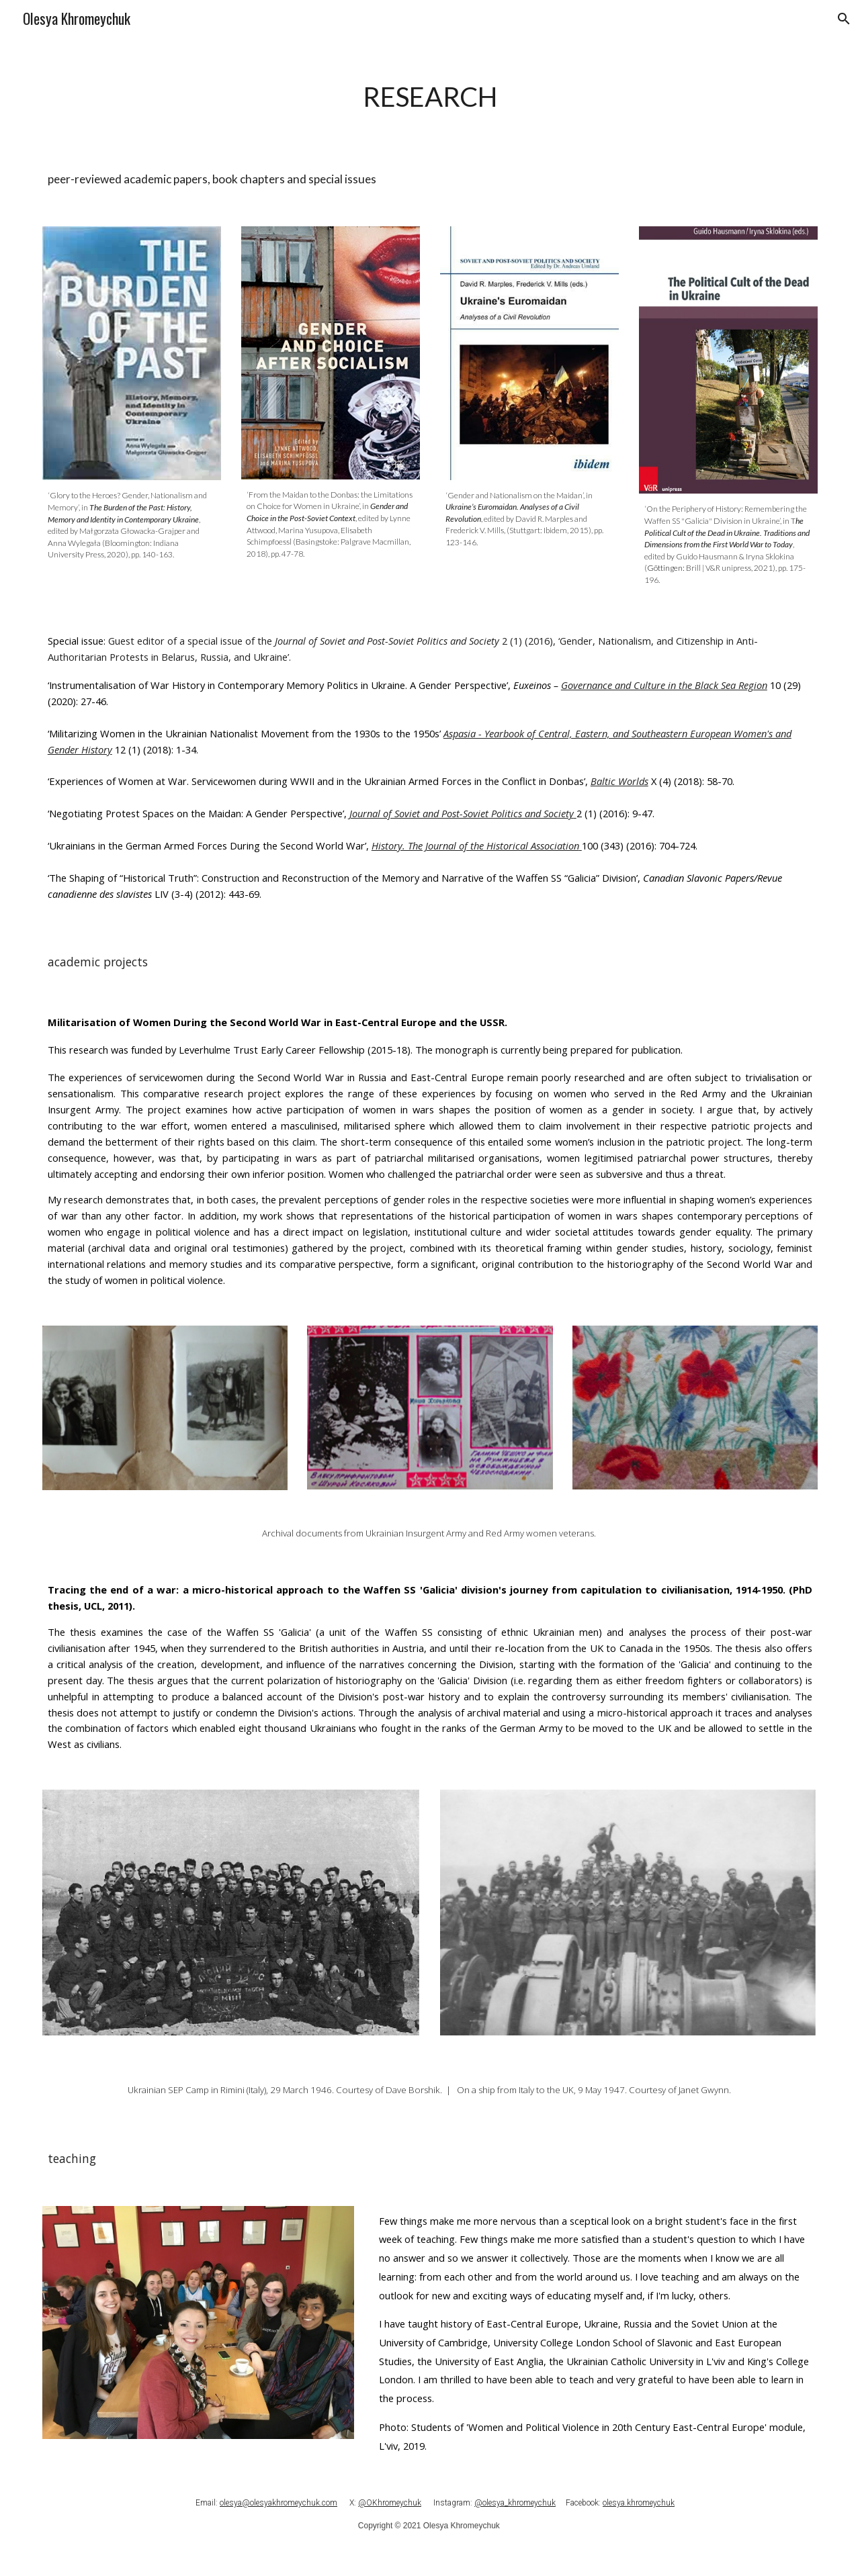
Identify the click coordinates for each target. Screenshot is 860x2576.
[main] (430, 94)
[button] (844, 19)
